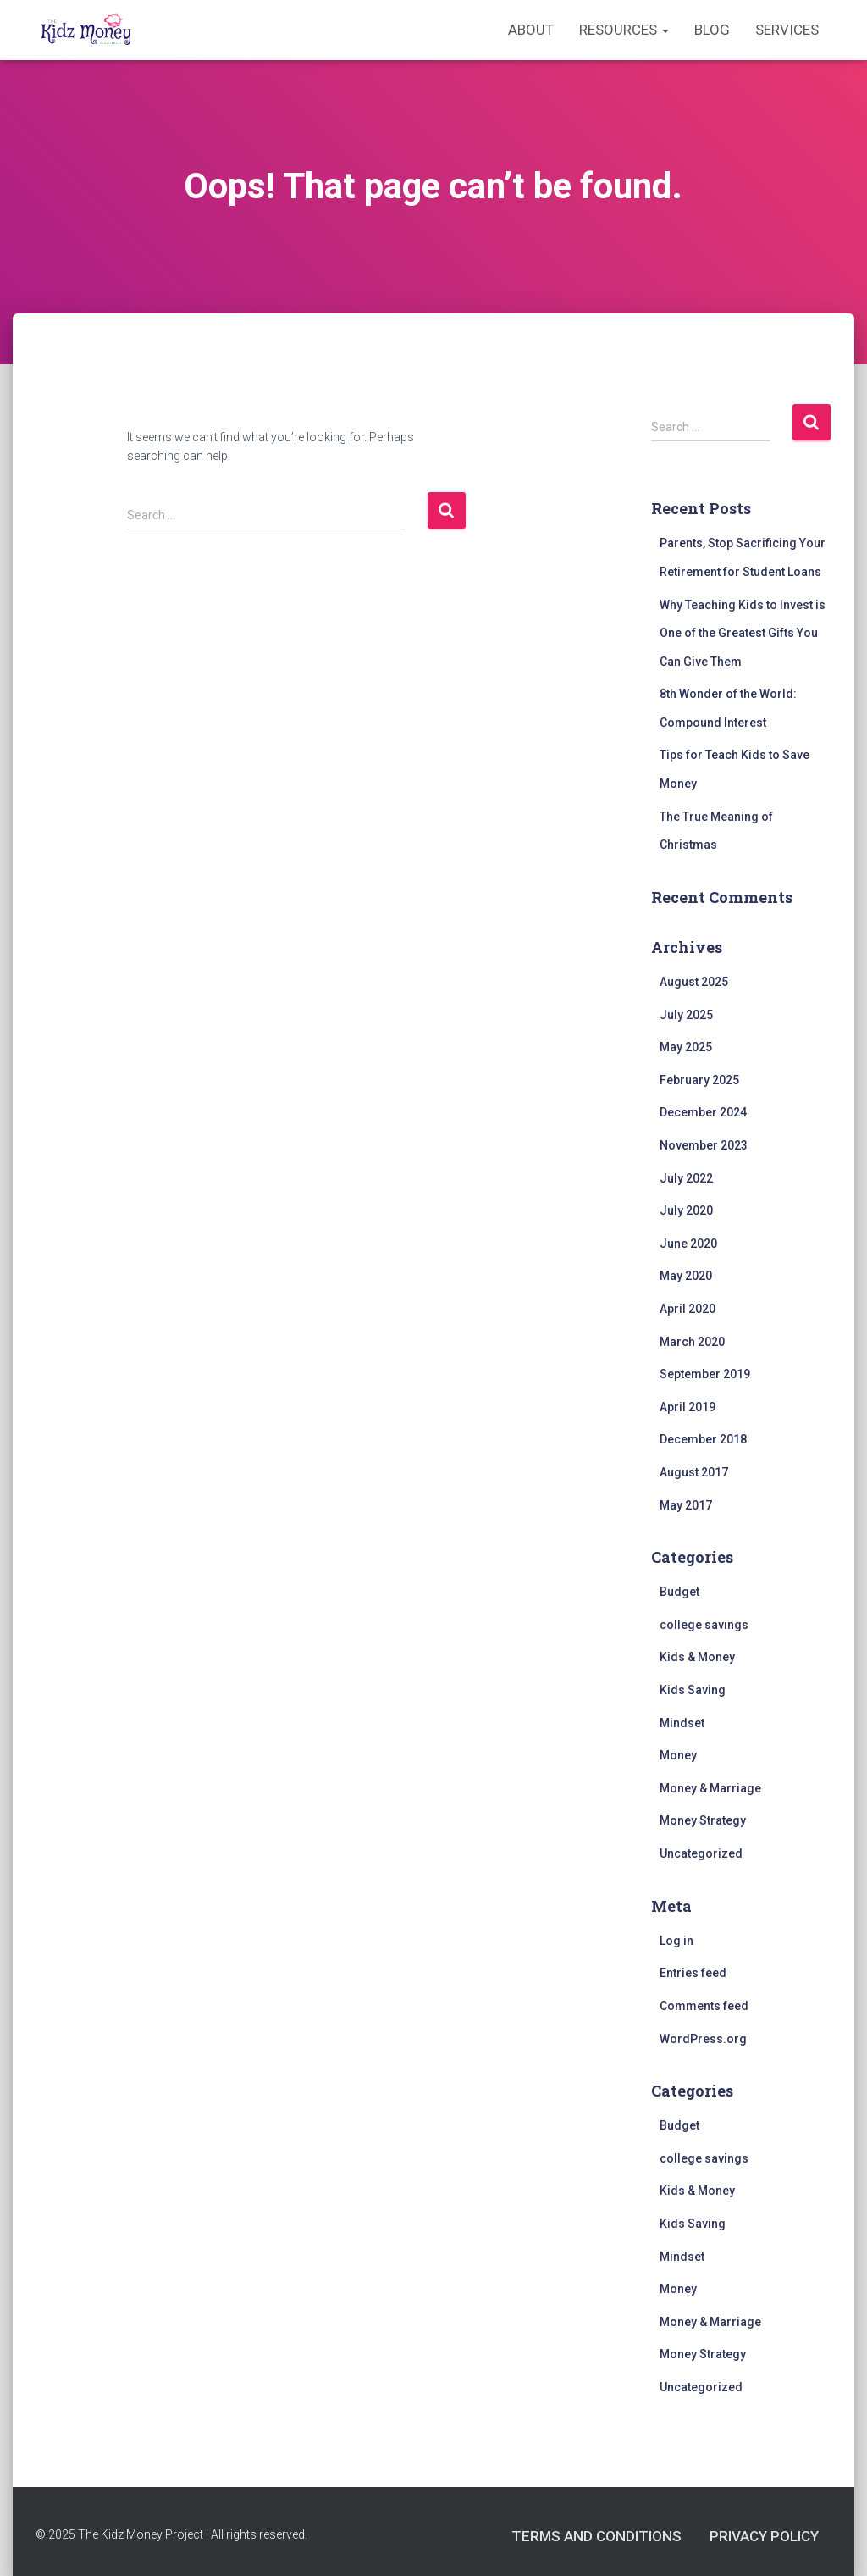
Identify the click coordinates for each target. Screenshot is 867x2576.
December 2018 (703, 1439)
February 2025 (699, 1080)
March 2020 (692, 1342)
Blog (712, 29)
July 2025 (686, 1015)
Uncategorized (701, 1853)
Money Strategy (703, 1820)
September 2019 (705, 1374)
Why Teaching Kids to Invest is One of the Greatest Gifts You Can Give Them (743, 633)
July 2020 (686, 1210)
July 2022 (686, 1178)
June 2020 (688, 1243)
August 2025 (694, 982)
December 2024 (703, 1112)
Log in (676, 1940)
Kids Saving (693, 1690)
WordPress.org (703, 2039)
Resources (624, 29)
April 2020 (687, 1309)
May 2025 (686, 1047)
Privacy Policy (764, 2536)
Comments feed (704, 2006)
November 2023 (704, 1145)
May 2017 (686, 1505)
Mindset (682, 1723)
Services (787, 29)
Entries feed (693, 1973)
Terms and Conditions (596, 2536)
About (531, 29)
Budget (679, 1591)
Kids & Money (697, 1657)
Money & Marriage (710, 1788)
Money (678, 1755)
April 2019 (687, 1407)
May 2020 (686, 1275)
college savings (704, 1624)
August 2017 (694, 1472)
